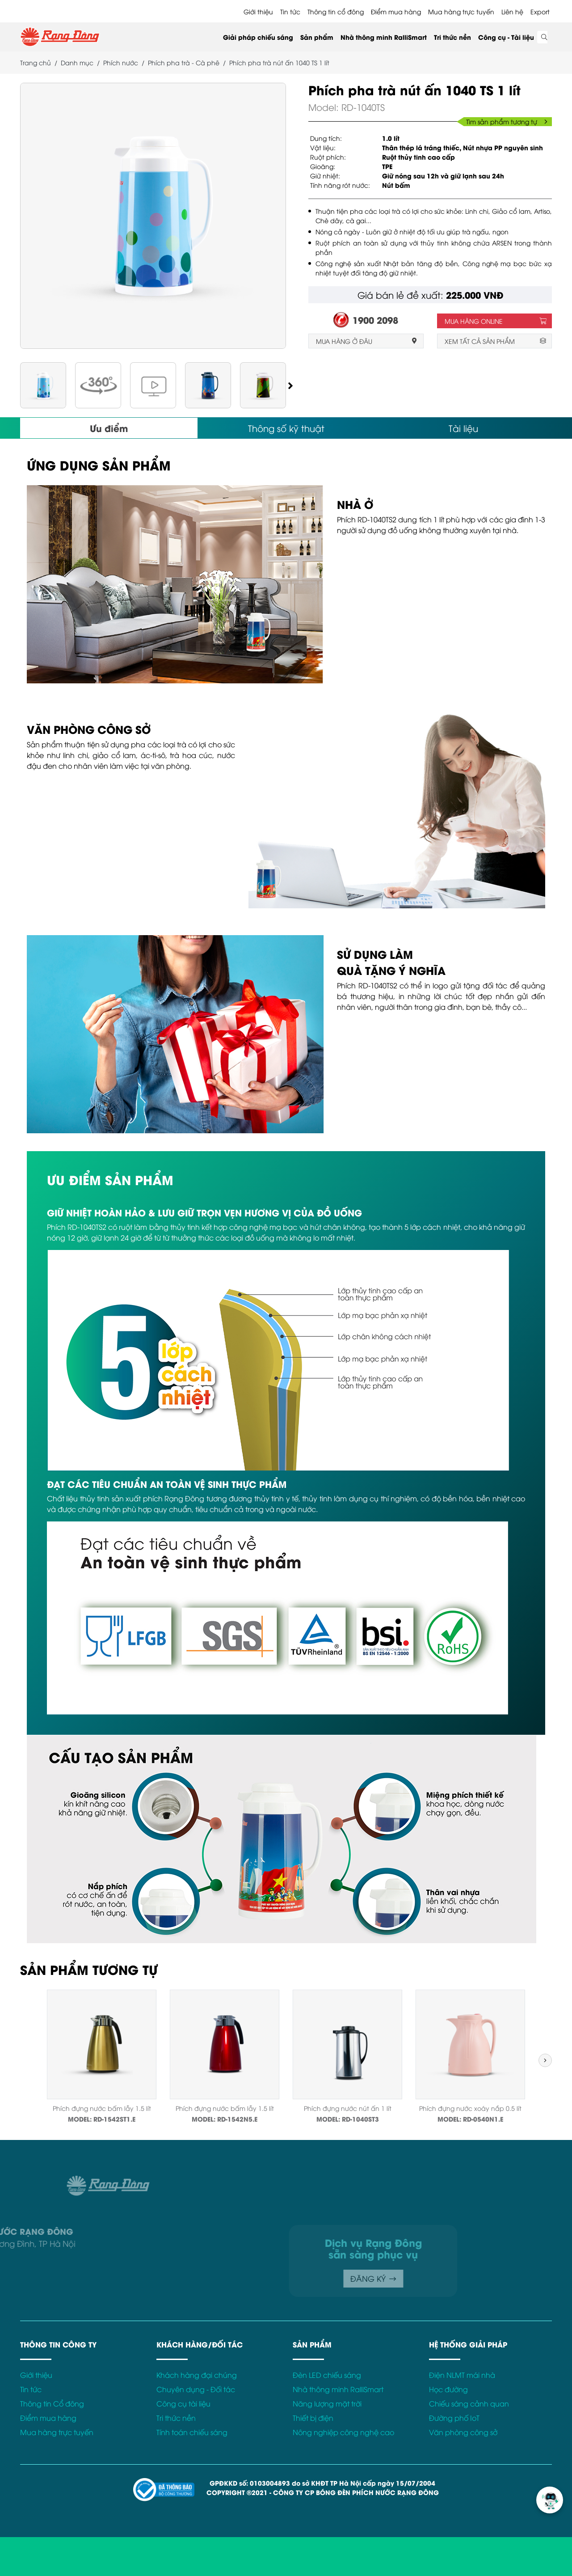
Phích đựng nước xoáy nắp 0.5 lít (470, 2108)
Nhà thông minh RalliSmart (384, 37)
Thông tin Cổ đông (52, 2403)
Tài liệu (463, 428)
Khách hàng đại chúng (196, 2375)
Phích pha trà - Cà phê (183, 62)
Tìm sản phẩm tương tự (506, 121)
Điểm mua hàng (396, 11)
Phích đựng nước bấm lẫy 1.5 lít (102, 2108)
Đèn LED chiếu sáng (327, 2375)
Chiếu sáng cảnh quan (469, 2403)
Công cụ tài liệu (183, 2403)
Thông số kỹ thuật (286, 428)
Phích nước (120, 62)
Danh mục (77, 62)
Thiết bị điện (313, 2418)
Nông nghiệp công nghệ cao (343, 2432)
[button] (290, 385)
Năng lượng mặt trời (327, 2403)
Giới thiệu (258, 11)
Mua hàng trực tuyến (461, 11)
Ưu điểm (109, 427)
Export (540, 11)
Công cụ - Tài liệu (506, 37)
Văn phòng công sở (463, 2432)
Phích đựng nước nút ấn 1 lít (347, 2108)
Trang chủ (35, 62)
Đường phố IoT (454, 2418)
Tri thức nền (452, 37)
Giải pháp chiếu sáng (258, 37)
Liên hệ (512, 11)
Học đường (448, 2389)
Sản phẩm (316, 37)
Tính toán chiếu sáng (191, 2432)
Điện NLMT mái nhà (462, 2375)
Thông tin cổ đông (335, 11)
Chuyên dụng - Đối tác (195, 2389)
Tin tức (290, 11)
